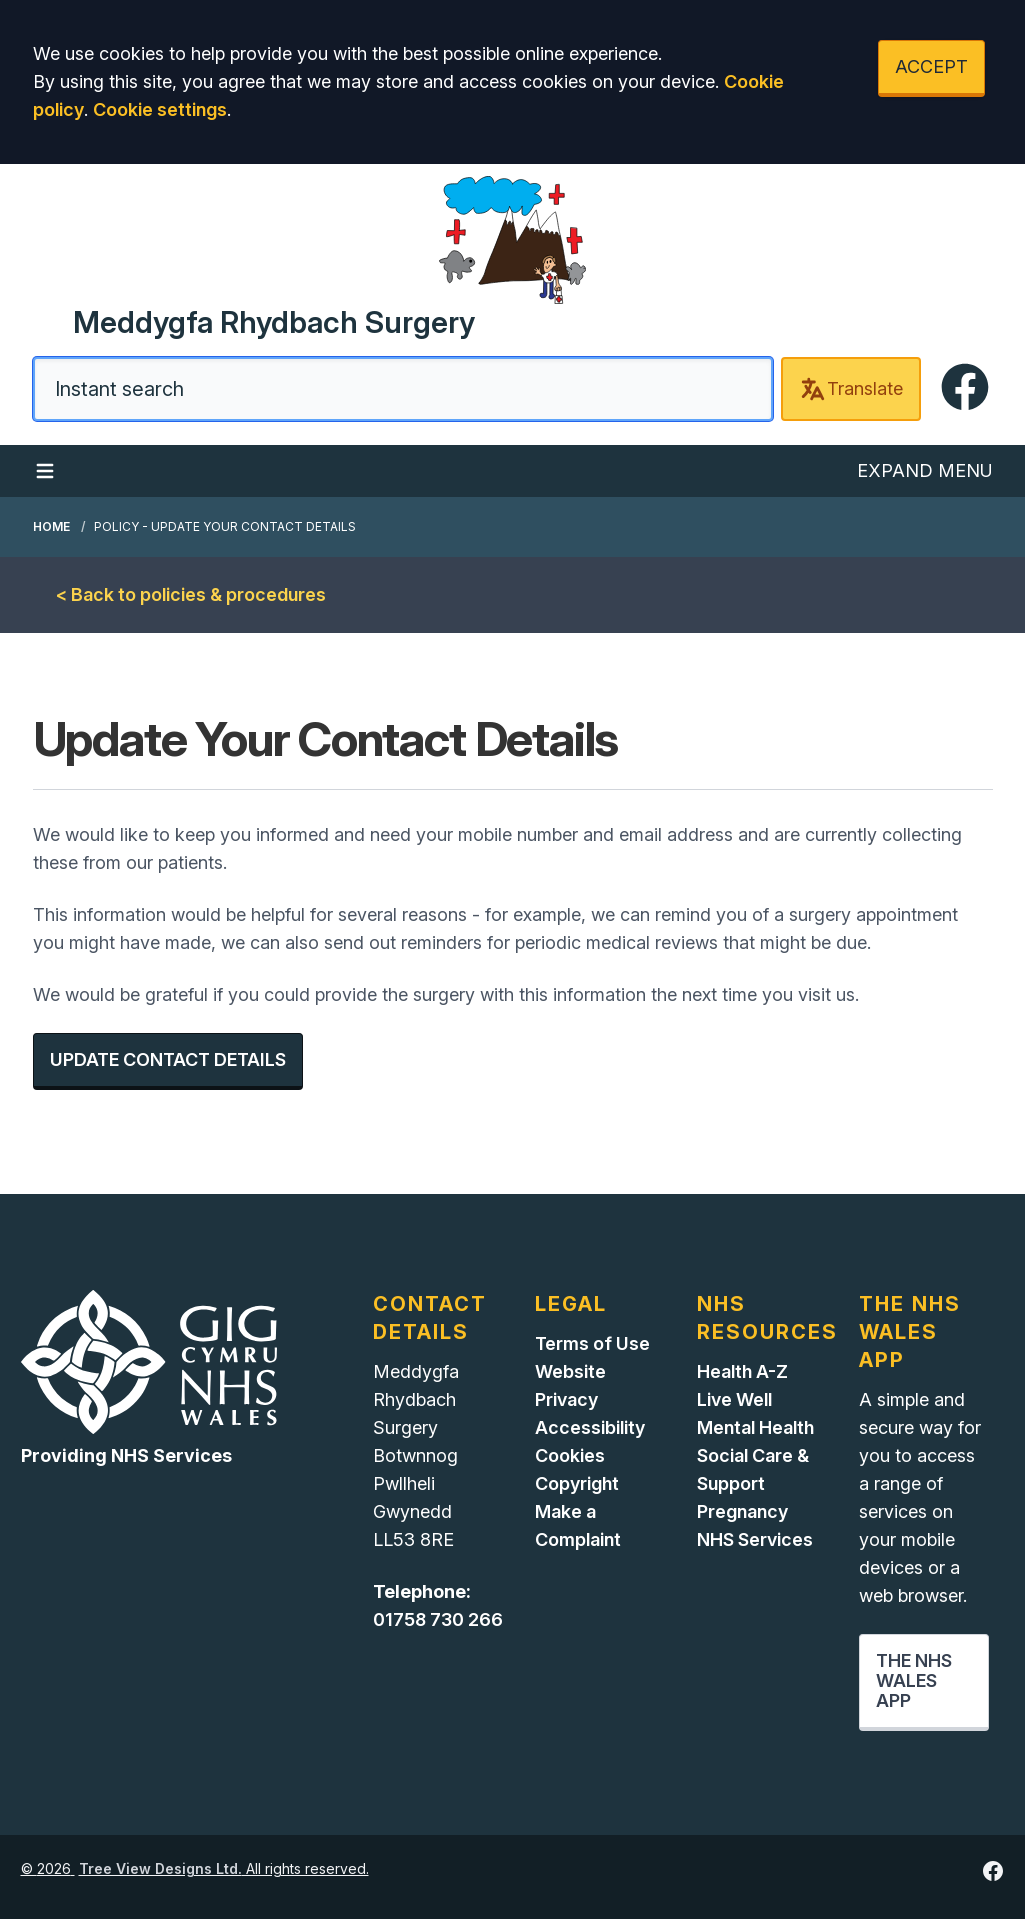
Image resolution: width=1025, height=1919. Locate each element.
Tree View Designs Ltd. (160, 1868)
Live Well (734, 1399)
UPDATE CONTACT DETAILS (168, 1059)
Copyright (577, 1483)
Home (51, 526)
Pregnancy (742, 1511)
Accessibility (590, 1427)
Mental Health (755, 1427)
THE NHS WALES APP (914, 1680)
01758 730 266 (438, 1619)
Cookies (570, 1455)
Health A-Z (742, 1371)
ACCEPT (931, 66)
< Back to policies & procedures (191, 594)
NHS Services (755, 1539)
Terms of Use (592, 1343)
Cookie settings (160, 109)
